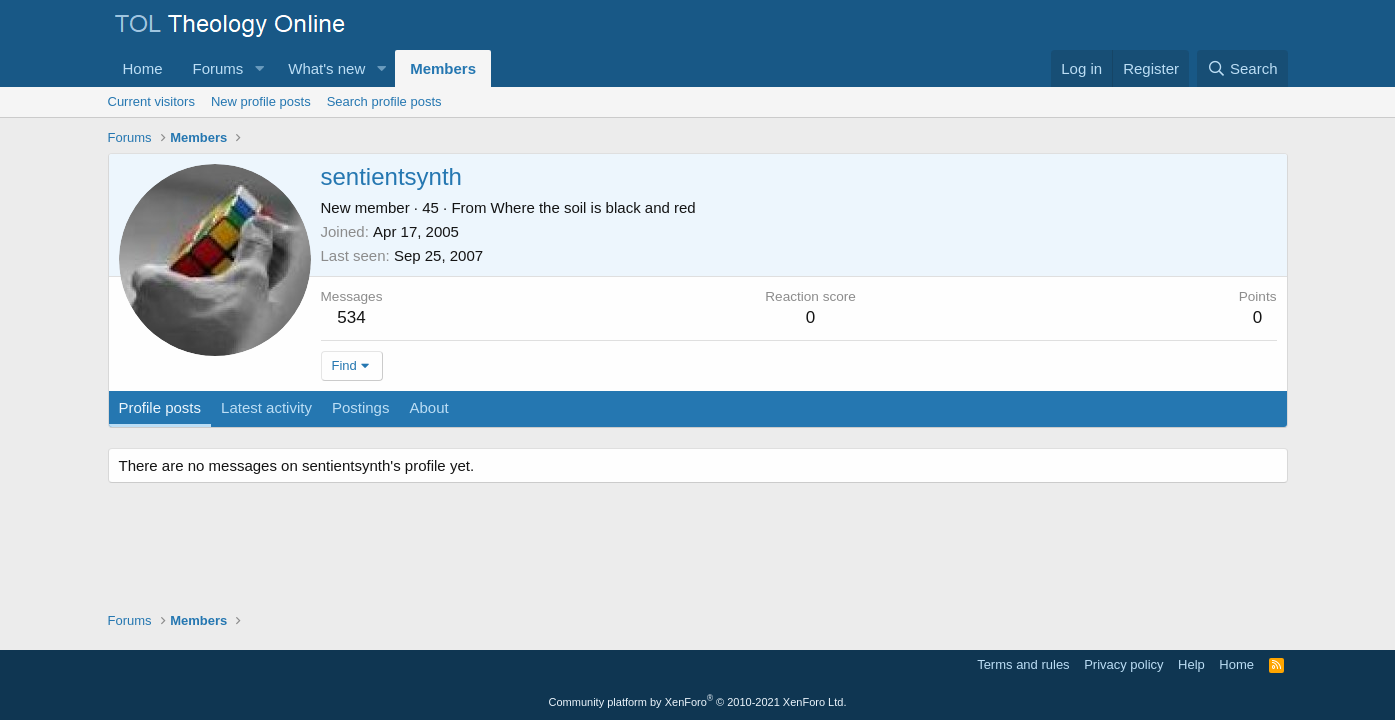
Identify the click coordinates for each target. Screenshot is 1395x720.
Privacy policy (1123, 664)
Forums (218, 68)
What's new (326, 68)
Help (1191, 664)
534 (351, 317)
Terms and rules (1023, 664)
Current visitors (151, 101)
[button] (259, 68)
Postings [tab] (361, 407)
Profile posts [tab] (160, 407)
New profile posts (261, 101)
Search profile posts (384, 101)
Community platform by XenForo (698, 702)
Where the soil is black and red (593, 207)
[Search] (1242, 68)
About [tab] (428, 407)
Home (143, 68)
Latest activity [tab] (266, 407)
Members (443, 68)
